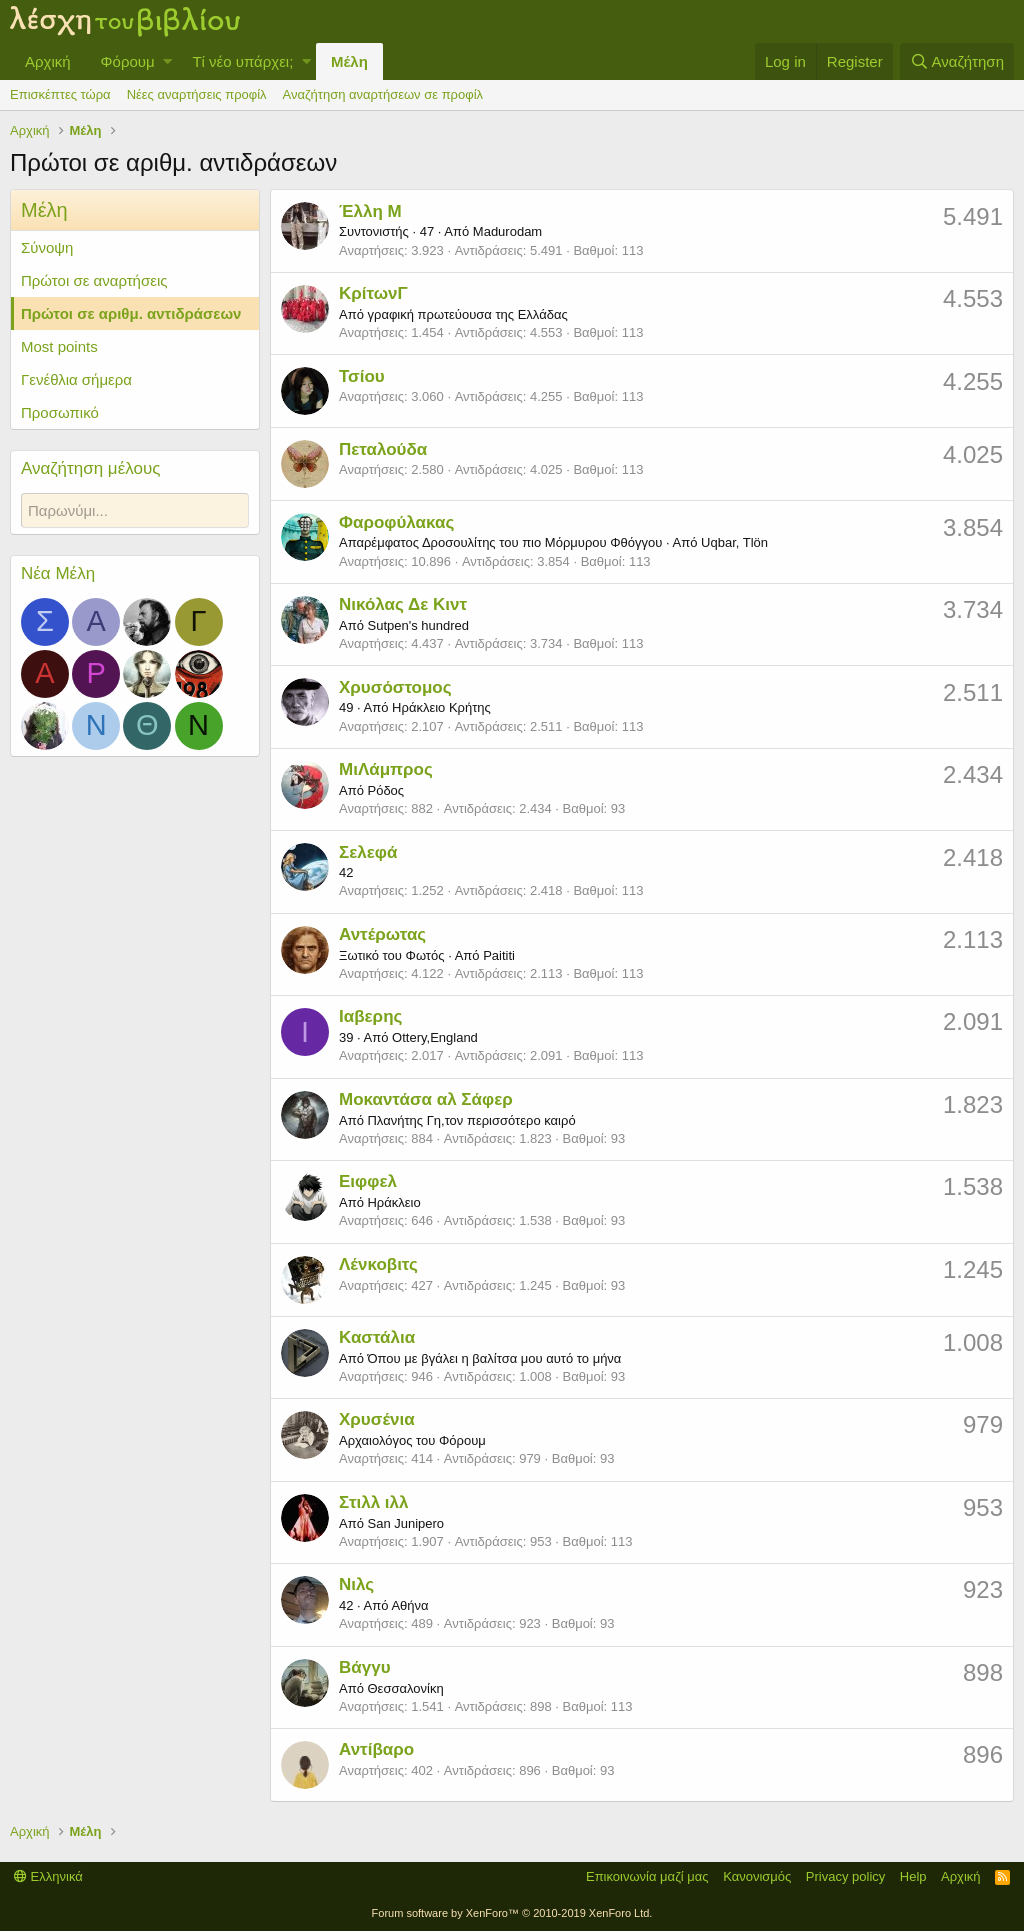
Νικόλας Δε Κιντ (403, 604)
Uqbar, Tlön (734, 542)
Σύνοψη (47, 247)
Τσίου (362, 376)
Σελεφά (368, 852)
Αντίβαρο (376, 1749)
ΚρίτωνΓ (373, 293)
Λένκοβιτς (378, 1264)
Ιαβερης (370, 1016)
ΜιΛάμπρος (386, 769)
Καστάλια (377, 1337)
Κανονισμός (757, 1876)
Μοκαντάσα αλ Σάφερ (426, 1099)
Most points (59, 346)
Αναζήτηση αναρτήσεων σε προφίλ (383, 94)
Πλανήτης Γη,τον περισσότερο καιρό (471, 1120)
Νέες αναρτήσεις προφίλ (197, 94)
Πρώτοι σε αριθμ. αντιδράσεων (131, 313)
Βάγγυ (365, 1667)
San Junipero (405, 1523)
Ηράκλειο (393, 1202)
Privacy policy (845, 1876)
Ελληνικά (48, 1876)
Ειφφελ (368, 1181)
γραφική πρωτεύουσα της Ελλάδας (467, 314)
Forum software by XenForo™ (512, 1913)
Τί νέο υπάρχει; (242, 61)
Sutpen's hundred (418, 625)
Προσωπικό (60, 412)
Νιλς (356, 1584)
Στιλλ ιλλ (374, 1502)
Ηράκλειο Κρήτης (441, 707)
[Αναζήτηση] (957, 61)
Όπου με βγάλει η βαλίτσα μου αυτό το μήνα (494, 1358)
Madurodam (507, 231)
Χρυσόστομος (395, 687)
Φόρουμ (128, 61)
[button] (167, 61)
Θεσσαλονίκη (405, 1688)
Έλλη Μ (370, 211)
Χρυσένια (377, 1419)
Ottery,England (435, 1037)
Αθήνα (409, 1605)
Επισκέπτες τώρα (60, 94)
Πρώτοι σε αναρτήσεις (94, 280)
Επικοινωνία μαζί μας (647, 1876)
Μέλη (349, 61)
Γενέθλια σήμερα (76, 379)
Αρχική (48, 61)
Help (913, 1876)
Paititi (499, 955)
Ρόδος (385, 790)
